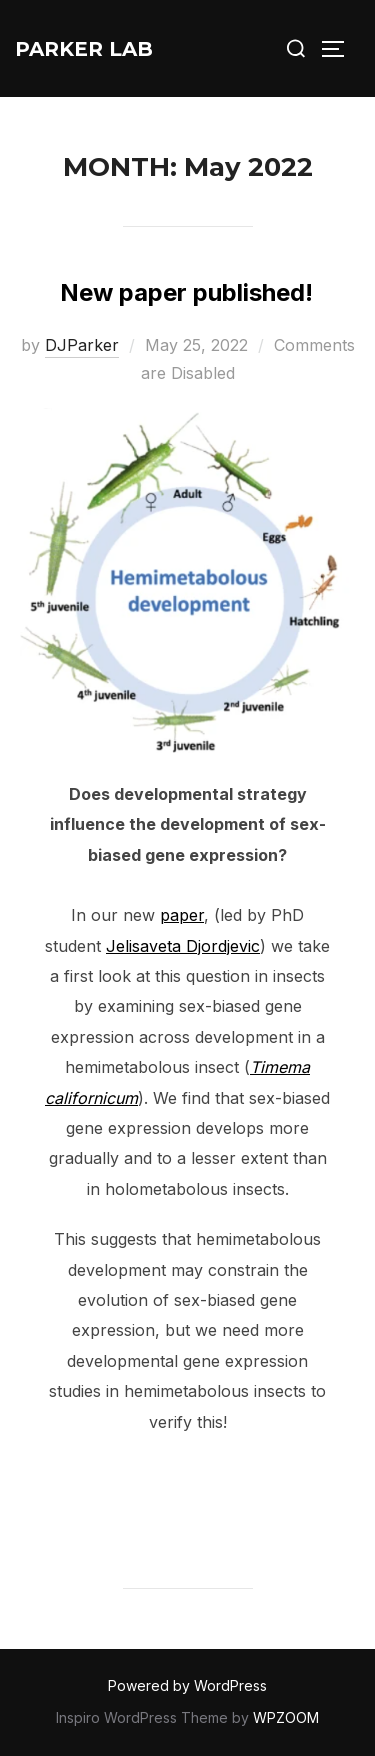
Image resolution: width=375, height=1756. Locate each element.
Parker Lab (84, 49)
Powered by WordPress (187, 1685)
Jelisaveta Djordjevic (183, 946)
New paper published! (186, 292)
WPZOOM (286, 1717)
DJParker (82, 345)
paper (182, 915)
